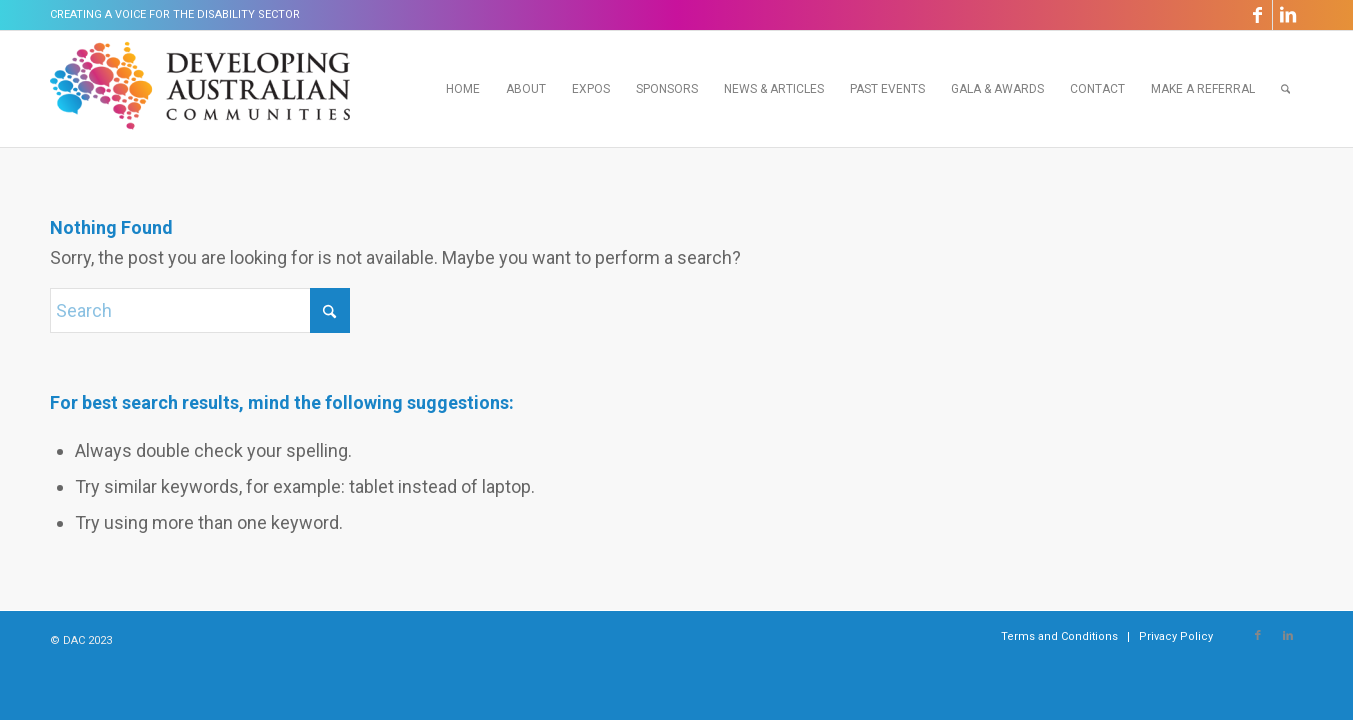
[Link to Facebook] (1257, 15)
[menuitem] (463, 89)
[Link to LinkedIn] (1288, 15)
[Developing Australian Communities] (200, 89)
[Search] (1285, 89)
